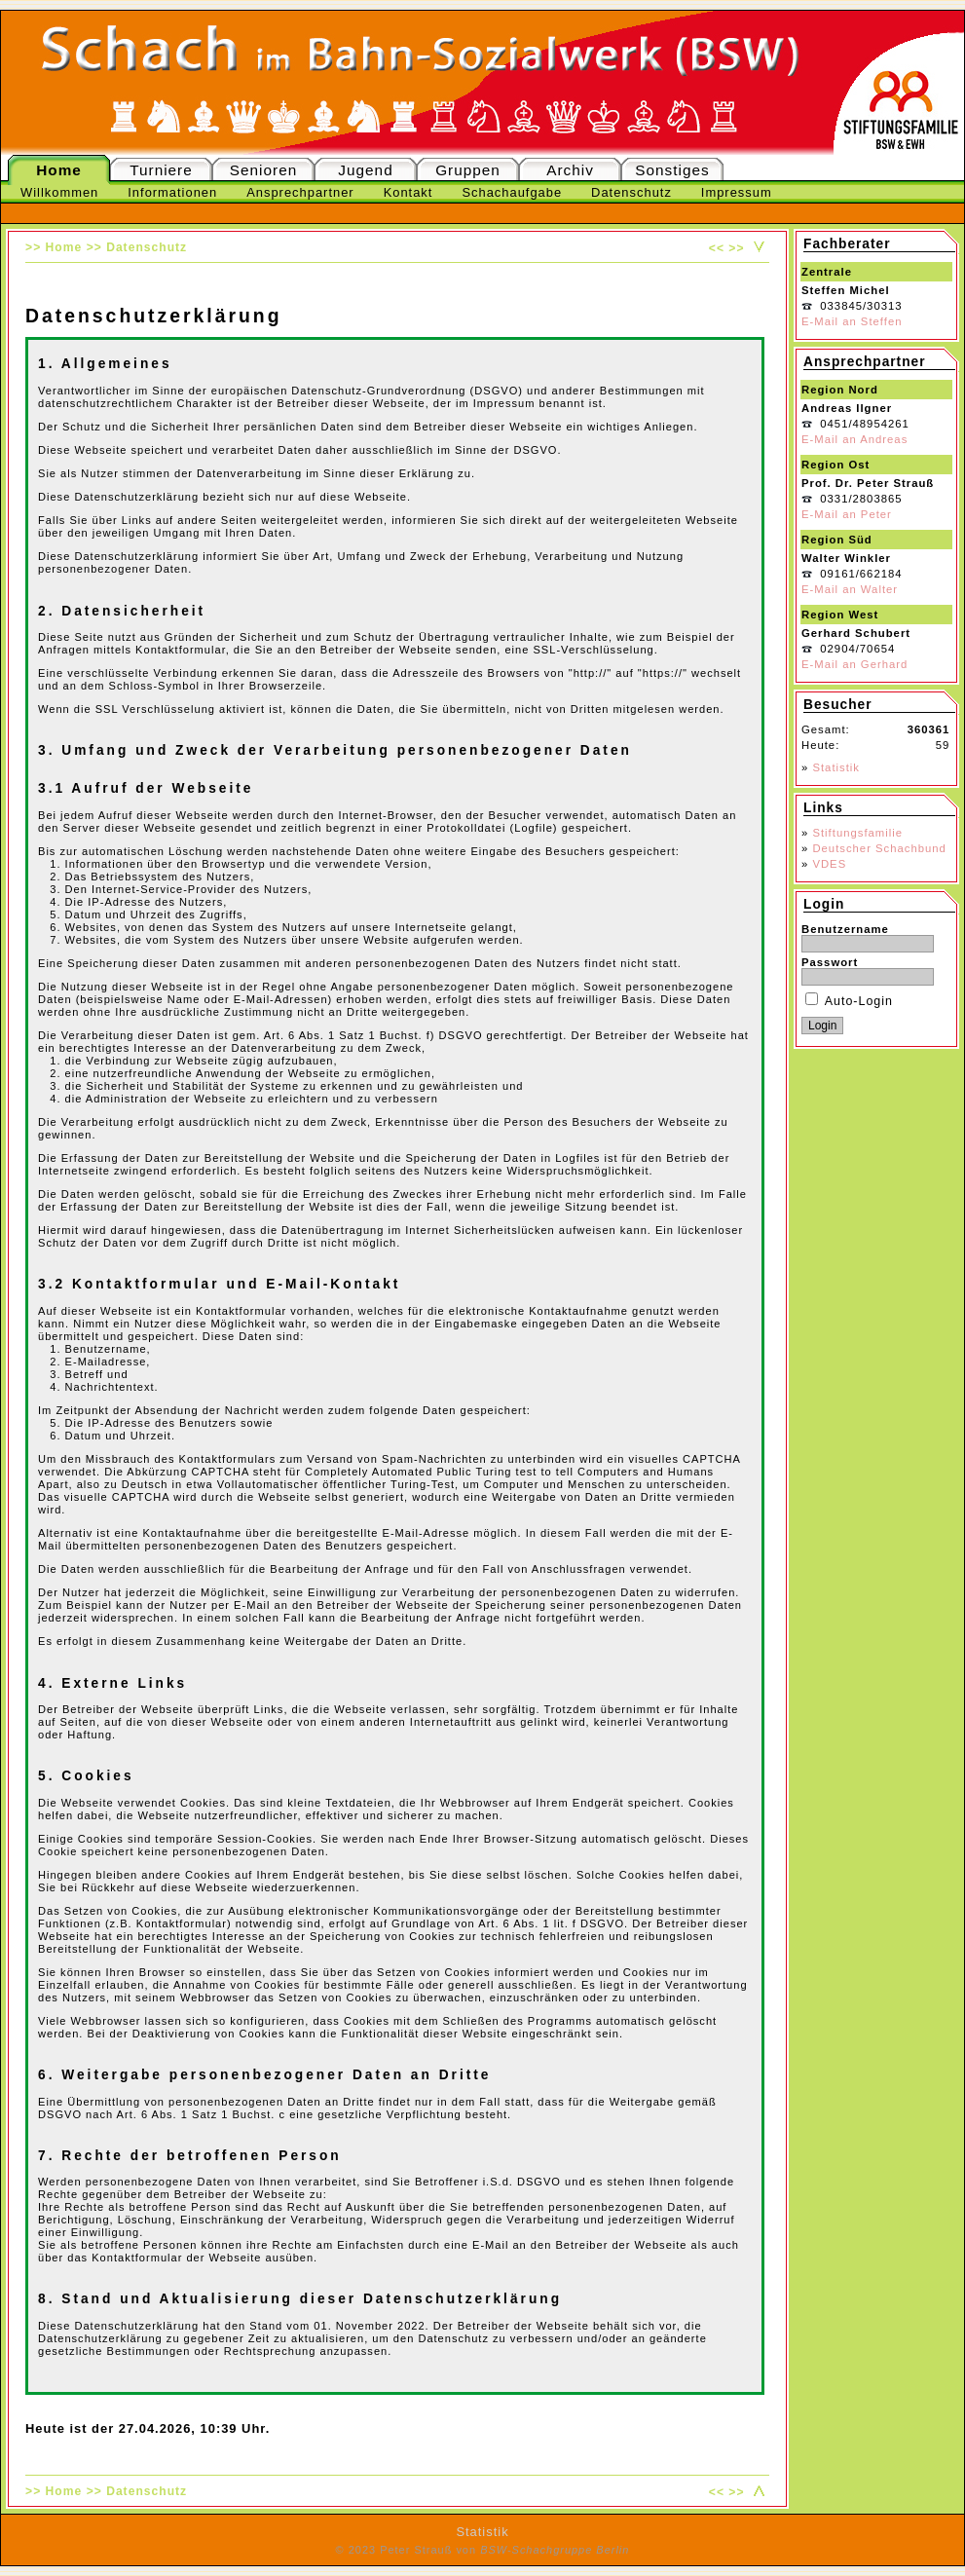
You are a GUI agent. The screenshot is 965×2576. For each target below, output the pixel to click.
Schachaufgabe (512, 192)
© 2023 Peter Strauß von (483, 2550)
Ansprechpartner (299, 192)
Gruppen (468, 170)
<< (716, 248)
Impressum (736, 192)
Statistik (836, 767)
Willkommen (59, 192)
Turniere (161, 170)
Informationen (172, 192)
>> (736, 248)
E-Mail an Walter (849, 589)
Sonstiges (672, 170)
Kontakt (408, 192)
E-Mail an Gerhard (854, 664)
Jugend (365, 170)
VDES (829, 864)
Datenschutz (631, 192)
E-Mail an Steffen (851, 321)
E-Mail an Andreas (854, 439)
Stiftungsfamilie (857, 833)
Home (59, 170)
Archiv (570, 170)
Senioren (263, 170)
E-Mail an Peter (846, 514)
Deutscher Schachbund (879, 848)
